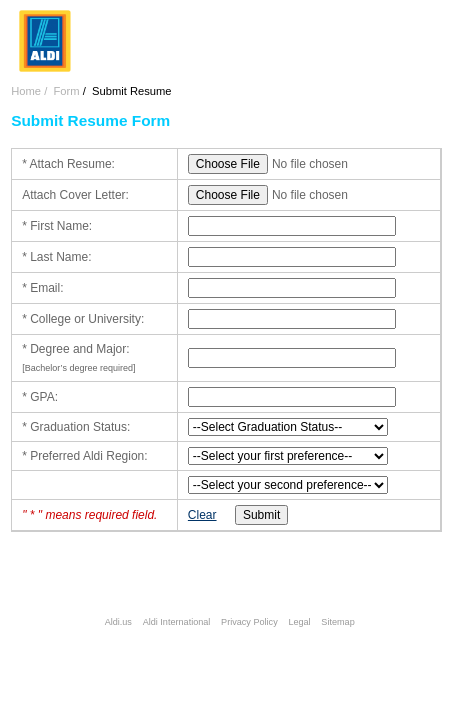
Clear (202, 515)
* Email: (42, 288)
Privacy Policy (249, 622)
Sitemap (337, 622)
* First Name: (57, 226)
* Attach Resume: (68, 164)
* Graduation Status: (76, 427)
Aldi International (177, 622)
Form (66, 91)
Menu (425, 24)
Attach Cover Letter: (75, 195)
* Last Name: (56, 257)
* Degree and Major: (75, 349)
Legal (299, 622)
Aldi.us (118, 622)
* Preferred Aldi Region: (84, 456)
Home (26, 91)
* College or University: (83, 319)
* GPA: (40, 397)
